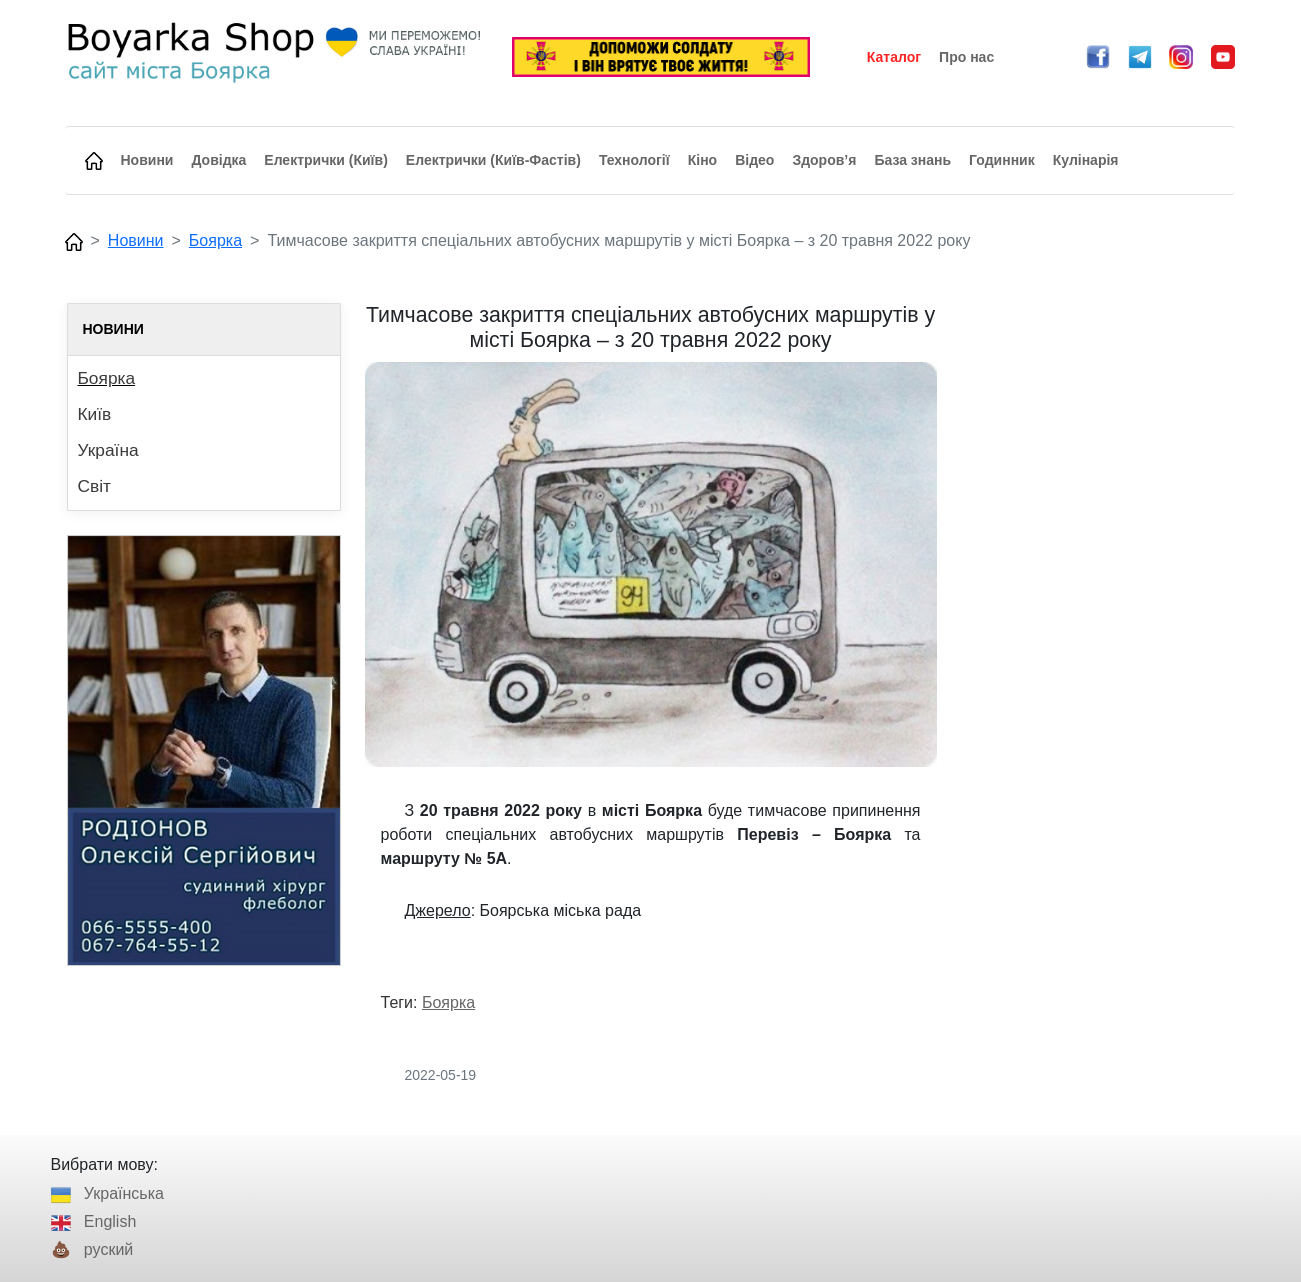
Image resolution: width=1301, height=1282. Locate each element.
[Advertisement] (1098, 603)
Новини (136, 240)
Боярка (215, 240)
